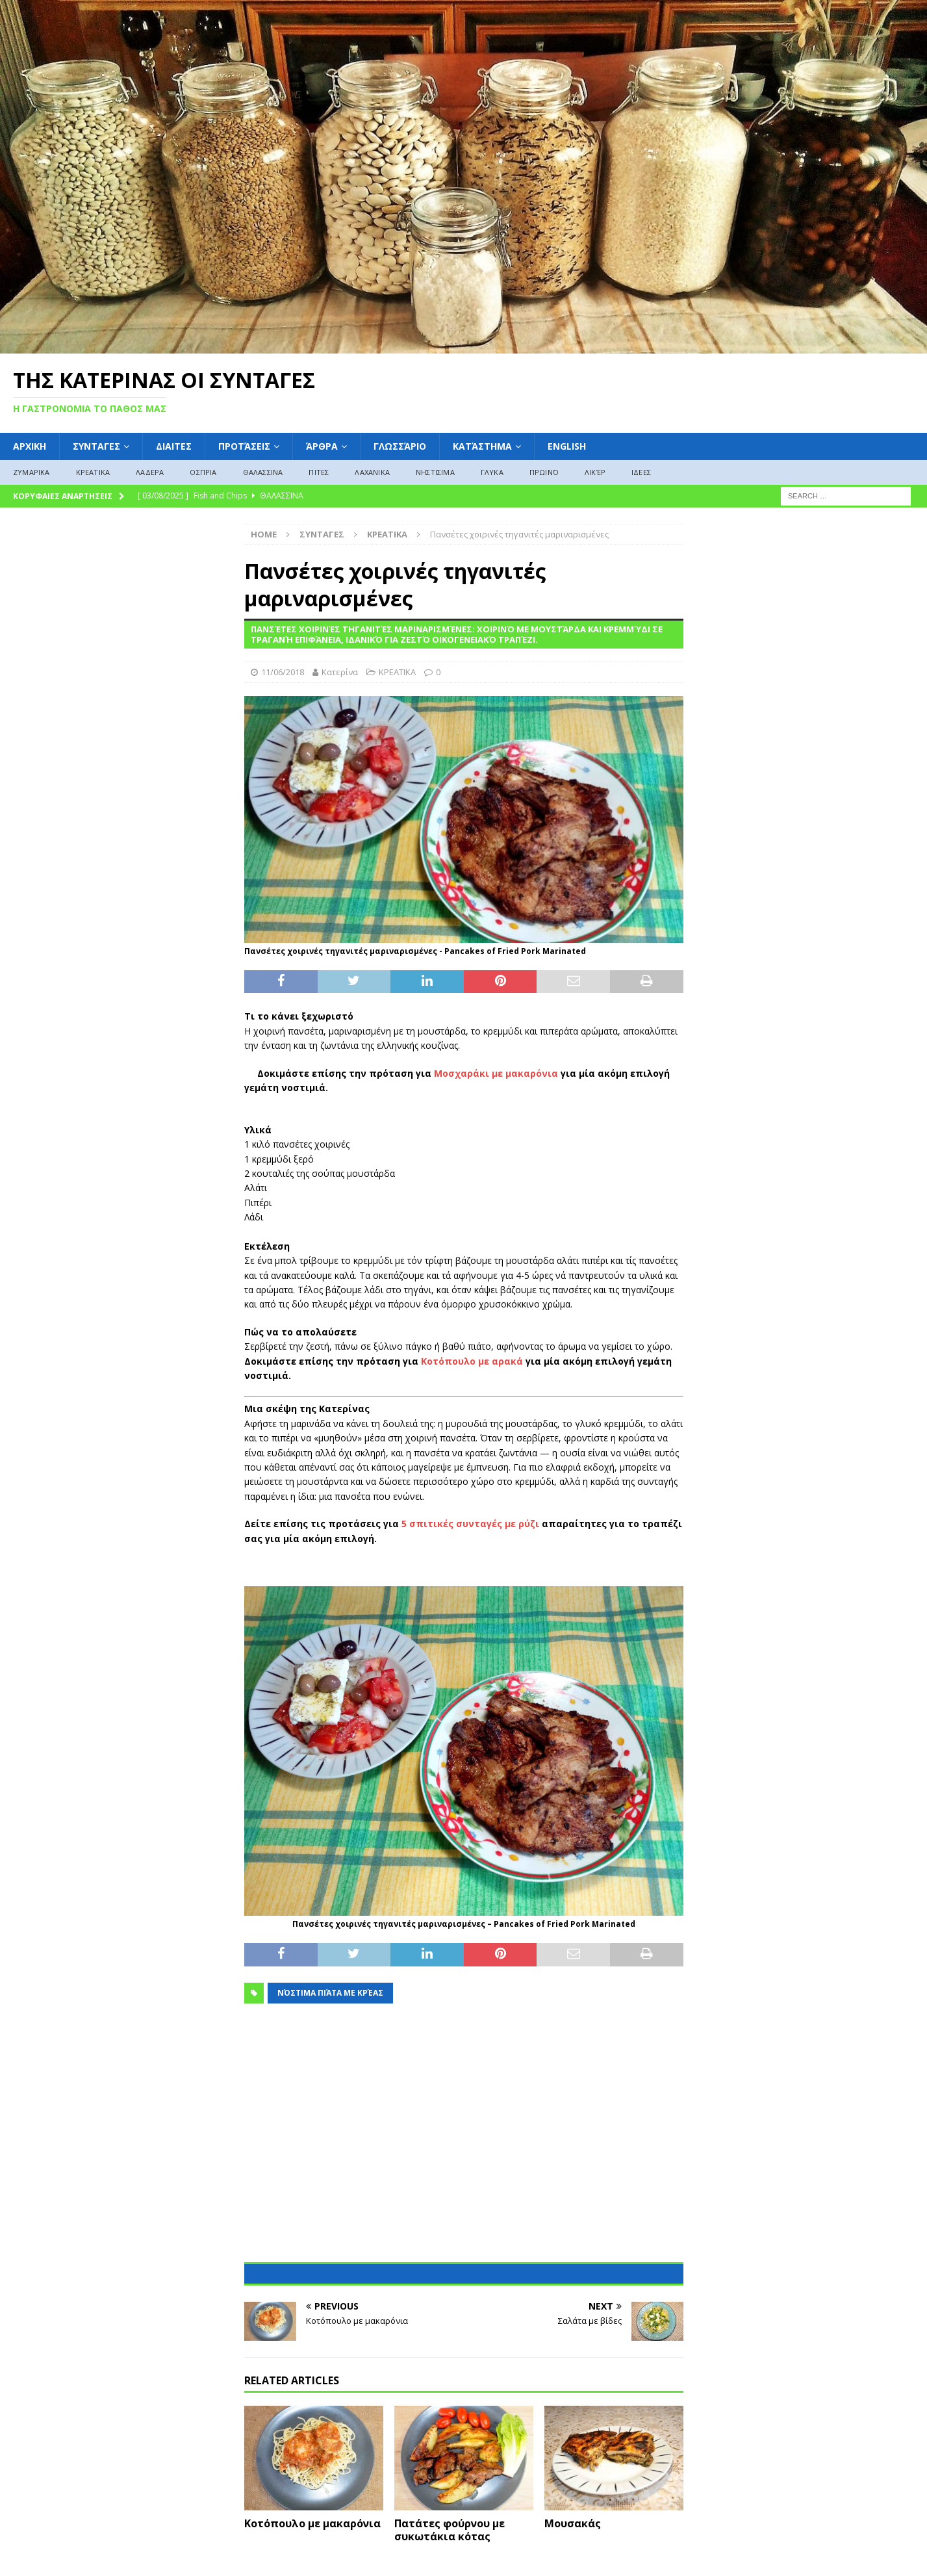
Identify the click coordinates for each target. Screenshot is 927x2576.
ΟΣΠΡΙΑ (203, 472)
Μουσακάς (572, 2523)
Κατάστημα (482, 446)
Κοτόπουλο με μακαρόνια (312, 2523)
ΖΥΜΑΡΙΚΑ (31, 472)
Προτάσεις (244, 446)
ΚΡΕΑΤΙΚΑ (93, 472)
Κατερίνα (340, 672)
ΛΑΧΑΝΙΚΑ (372, 472)
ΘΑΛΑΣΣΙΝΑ (263, 472)
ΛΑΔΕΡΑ (150, 472)
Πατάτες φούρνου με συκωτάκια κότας (449, 2530)
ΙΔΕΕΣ (641, 472)
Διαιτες (174, 446)
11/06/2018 (282, 672)
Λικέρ (595, 472)
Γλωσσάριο (400, 446)
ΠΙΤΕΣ (319, 472)
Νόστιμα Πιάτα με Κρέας (330, 1992)
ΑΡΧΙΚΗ (29, 446)
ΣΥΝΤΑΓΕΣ (96, 446)
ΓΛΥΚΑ (492, 472)
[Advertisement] (463, 2141)
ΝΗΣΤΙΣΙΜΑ (435, 472)
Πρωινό (544, 472)
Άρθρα (322, 446)
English (567, 446)
